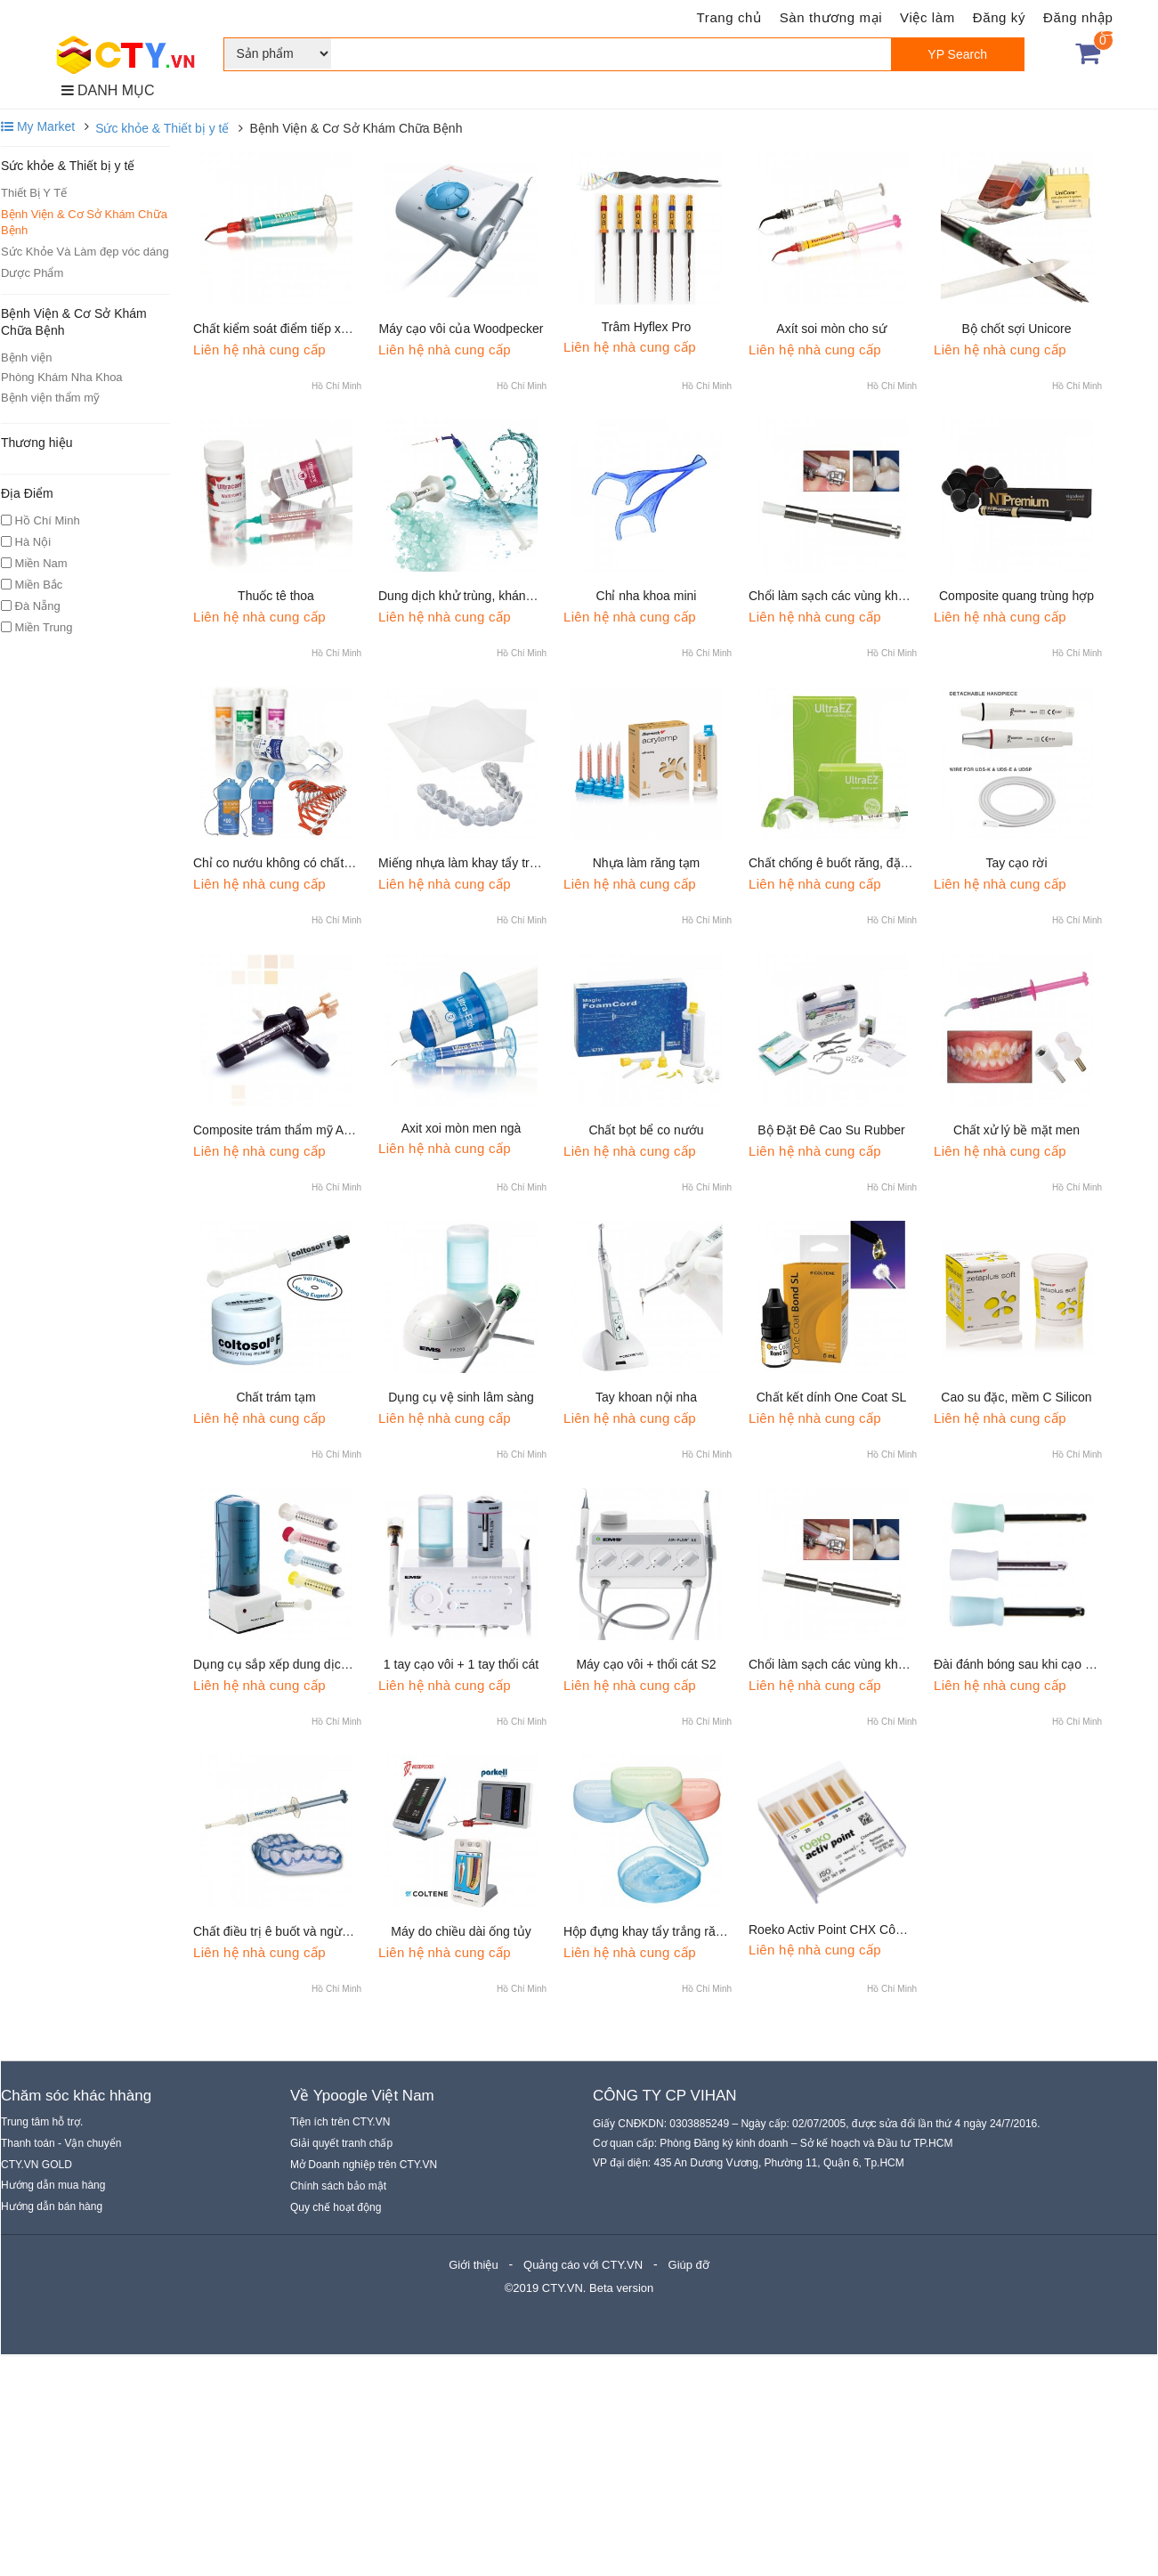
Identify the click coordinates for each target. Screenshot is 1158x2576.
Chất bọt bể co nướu (645, 1130)
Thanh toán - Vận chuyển (61, 2143)
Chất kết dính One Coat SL (832, 1397)
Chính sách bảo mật (338, 2186)
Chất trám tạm (275, 1397)
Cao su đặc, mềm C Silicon (1016, 1397)
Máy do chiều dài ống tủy (460, 1931)
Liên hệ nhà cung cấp (259, 349)
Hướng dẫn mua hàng (53, 2185)
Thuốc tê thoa (276, 596)
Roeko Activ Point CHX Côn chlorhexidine (864, 1929)
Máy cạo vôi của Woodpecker (461, 328)
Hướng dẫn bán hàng (51, 2206)
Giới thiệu (473, 2264)
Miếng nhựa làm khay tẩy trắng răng (478, 863)
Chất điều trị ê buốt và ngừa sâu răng (297, 1931)
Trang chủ (729, 17)
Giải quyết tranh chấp (341, 2143)
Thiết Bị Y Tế (34, 192)
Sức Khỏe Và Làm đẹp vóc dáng (85, 251)
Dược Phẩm (32, 273)
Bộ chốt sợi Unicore (1016, 328)
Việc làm (927, 17)
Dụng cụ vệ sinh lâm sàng (461, 1397)
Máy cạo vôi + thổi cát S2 (646, 1664)
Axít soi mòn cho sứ (831, 328)
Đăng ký (999, 17)
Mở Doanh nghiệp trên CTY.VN (363, 2164)
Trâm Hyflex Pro (647, 327)
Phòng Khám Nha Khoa (62, 377)
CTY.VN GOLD (36, 2164)
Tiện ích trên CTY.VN (340, 2122)
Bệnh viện (26, 357)
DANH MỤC (108, 90)
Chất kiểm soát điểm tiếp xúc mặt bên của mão (324, 328)
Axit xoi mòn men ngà (461, 1128)
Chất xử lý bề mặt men (1016, 1130)
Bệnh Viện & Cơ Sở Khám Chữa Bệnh (84, 222)
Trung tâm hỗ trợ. (42, 2122)
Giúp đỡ (688, 2264)
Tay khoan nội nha (646, 1397)
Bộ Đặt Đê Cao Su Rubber (830, 1130)
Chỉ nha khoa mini (646, 596)
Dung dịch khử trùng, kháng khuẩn (474, 596)
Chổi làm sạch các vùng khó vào (838, 596)
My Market (38, 126)
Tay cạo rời (1016, 863)
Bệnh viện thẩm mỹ (50, 397)
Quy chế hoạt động (335, 2207)
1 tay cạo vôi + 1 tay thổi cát (461, 1664)
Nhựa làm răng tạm (646, 863)
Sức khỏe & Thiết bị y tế (162, 128)
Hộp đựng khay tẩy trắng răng (646, 1931)
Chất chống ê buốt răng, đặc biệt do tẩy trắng (874, 863)
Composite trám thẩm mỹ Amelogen (292, 1130)
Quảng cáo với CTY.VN (583, 2264)
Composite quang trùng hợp (1016, 596)
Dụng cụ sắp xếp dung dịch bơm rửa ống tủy (318, 1664)
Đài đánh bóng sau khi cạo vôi (1017, 1664)
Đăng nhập (1078, 17)
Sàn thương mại (831, 17)
